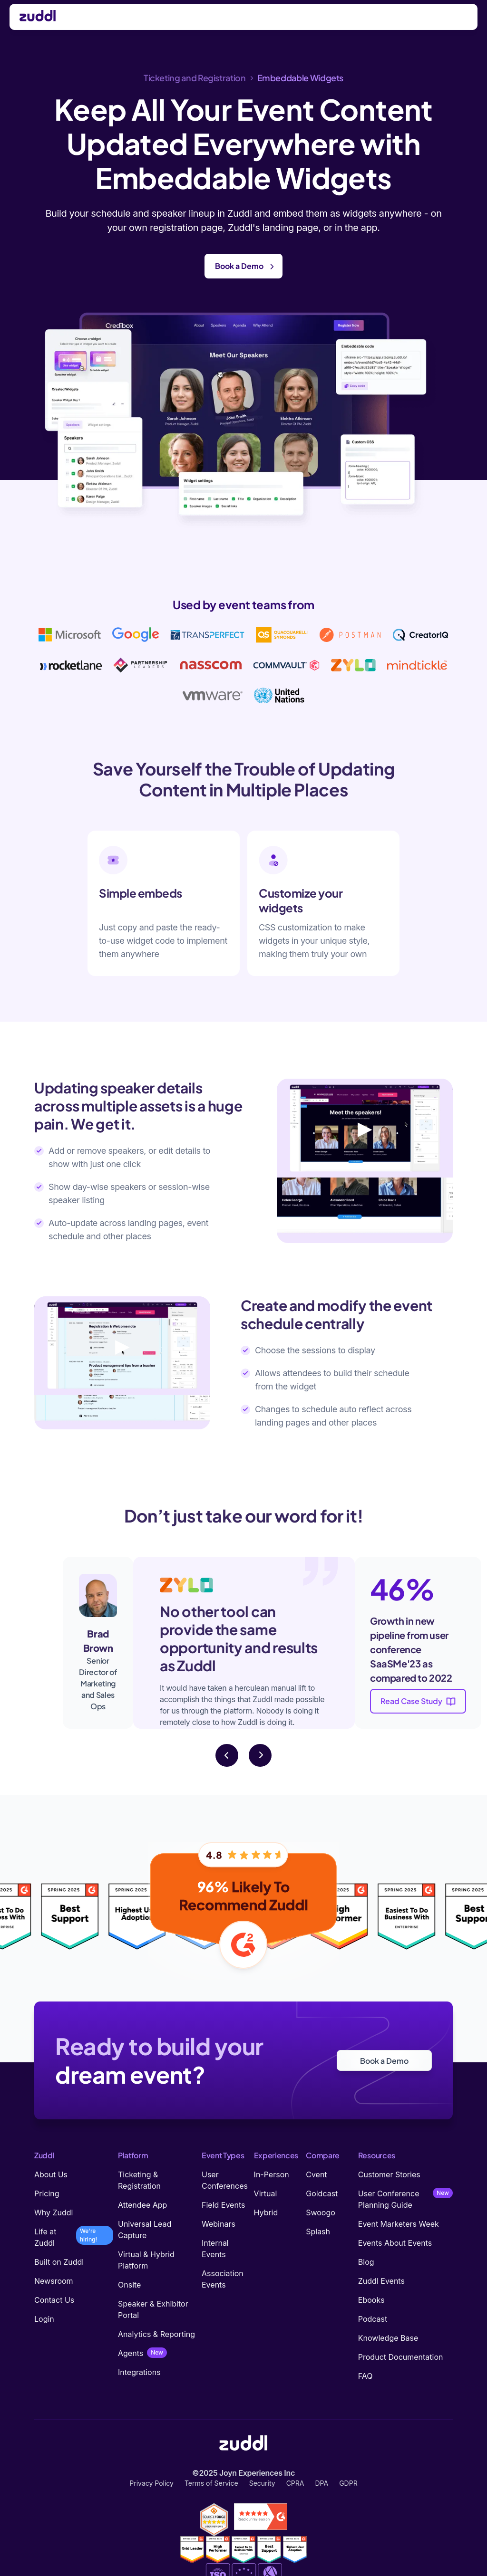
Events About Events (395, 2243)
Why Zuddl (53, 2212)
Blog (366, 2262)
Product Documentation (400, 2357)
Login (44, 2319)
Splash (318, 2231)
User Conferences (225, 2180)
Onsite (129, 2284)
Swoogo (320, 2212)
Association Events (223, 2279)
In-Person (271, 2174)
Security (262, 2483)
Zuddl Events (381, 2281)
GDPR (348, 2483)
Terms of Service (211, 2483)
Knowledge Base (388, 2338)
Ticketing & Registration (139, 2180)
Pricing (46, 2193)
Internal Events (215, 2248)
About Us (51, 2174)
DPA (321, 2483)
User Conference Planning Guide (388, 2199)
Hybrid (266, 2212)
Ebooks (371, 2300)
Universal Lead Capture (144, 2229)
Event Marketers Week (398, 2224)
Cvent (316, 2174)
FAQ (365, 2376)
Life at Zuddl (45, 2237)
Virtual (265, 2193)
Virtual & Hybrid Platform (146, 2260)
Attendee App (142, 2205)
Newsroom (53, 2281)
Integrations (139, 2372)
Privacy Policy (151, 2483)
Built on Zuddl (59, 2262)
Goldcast (322, 2193)
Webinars (218, 2224)
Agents (130, 2353)
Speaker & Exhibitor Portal (153, 2309)
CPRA (295, 2483)
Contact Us (54, 2300)
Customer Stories (389, 2174)
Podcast (372, 2319)
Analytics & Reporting (156, 2334)
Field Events (223, 2205)
